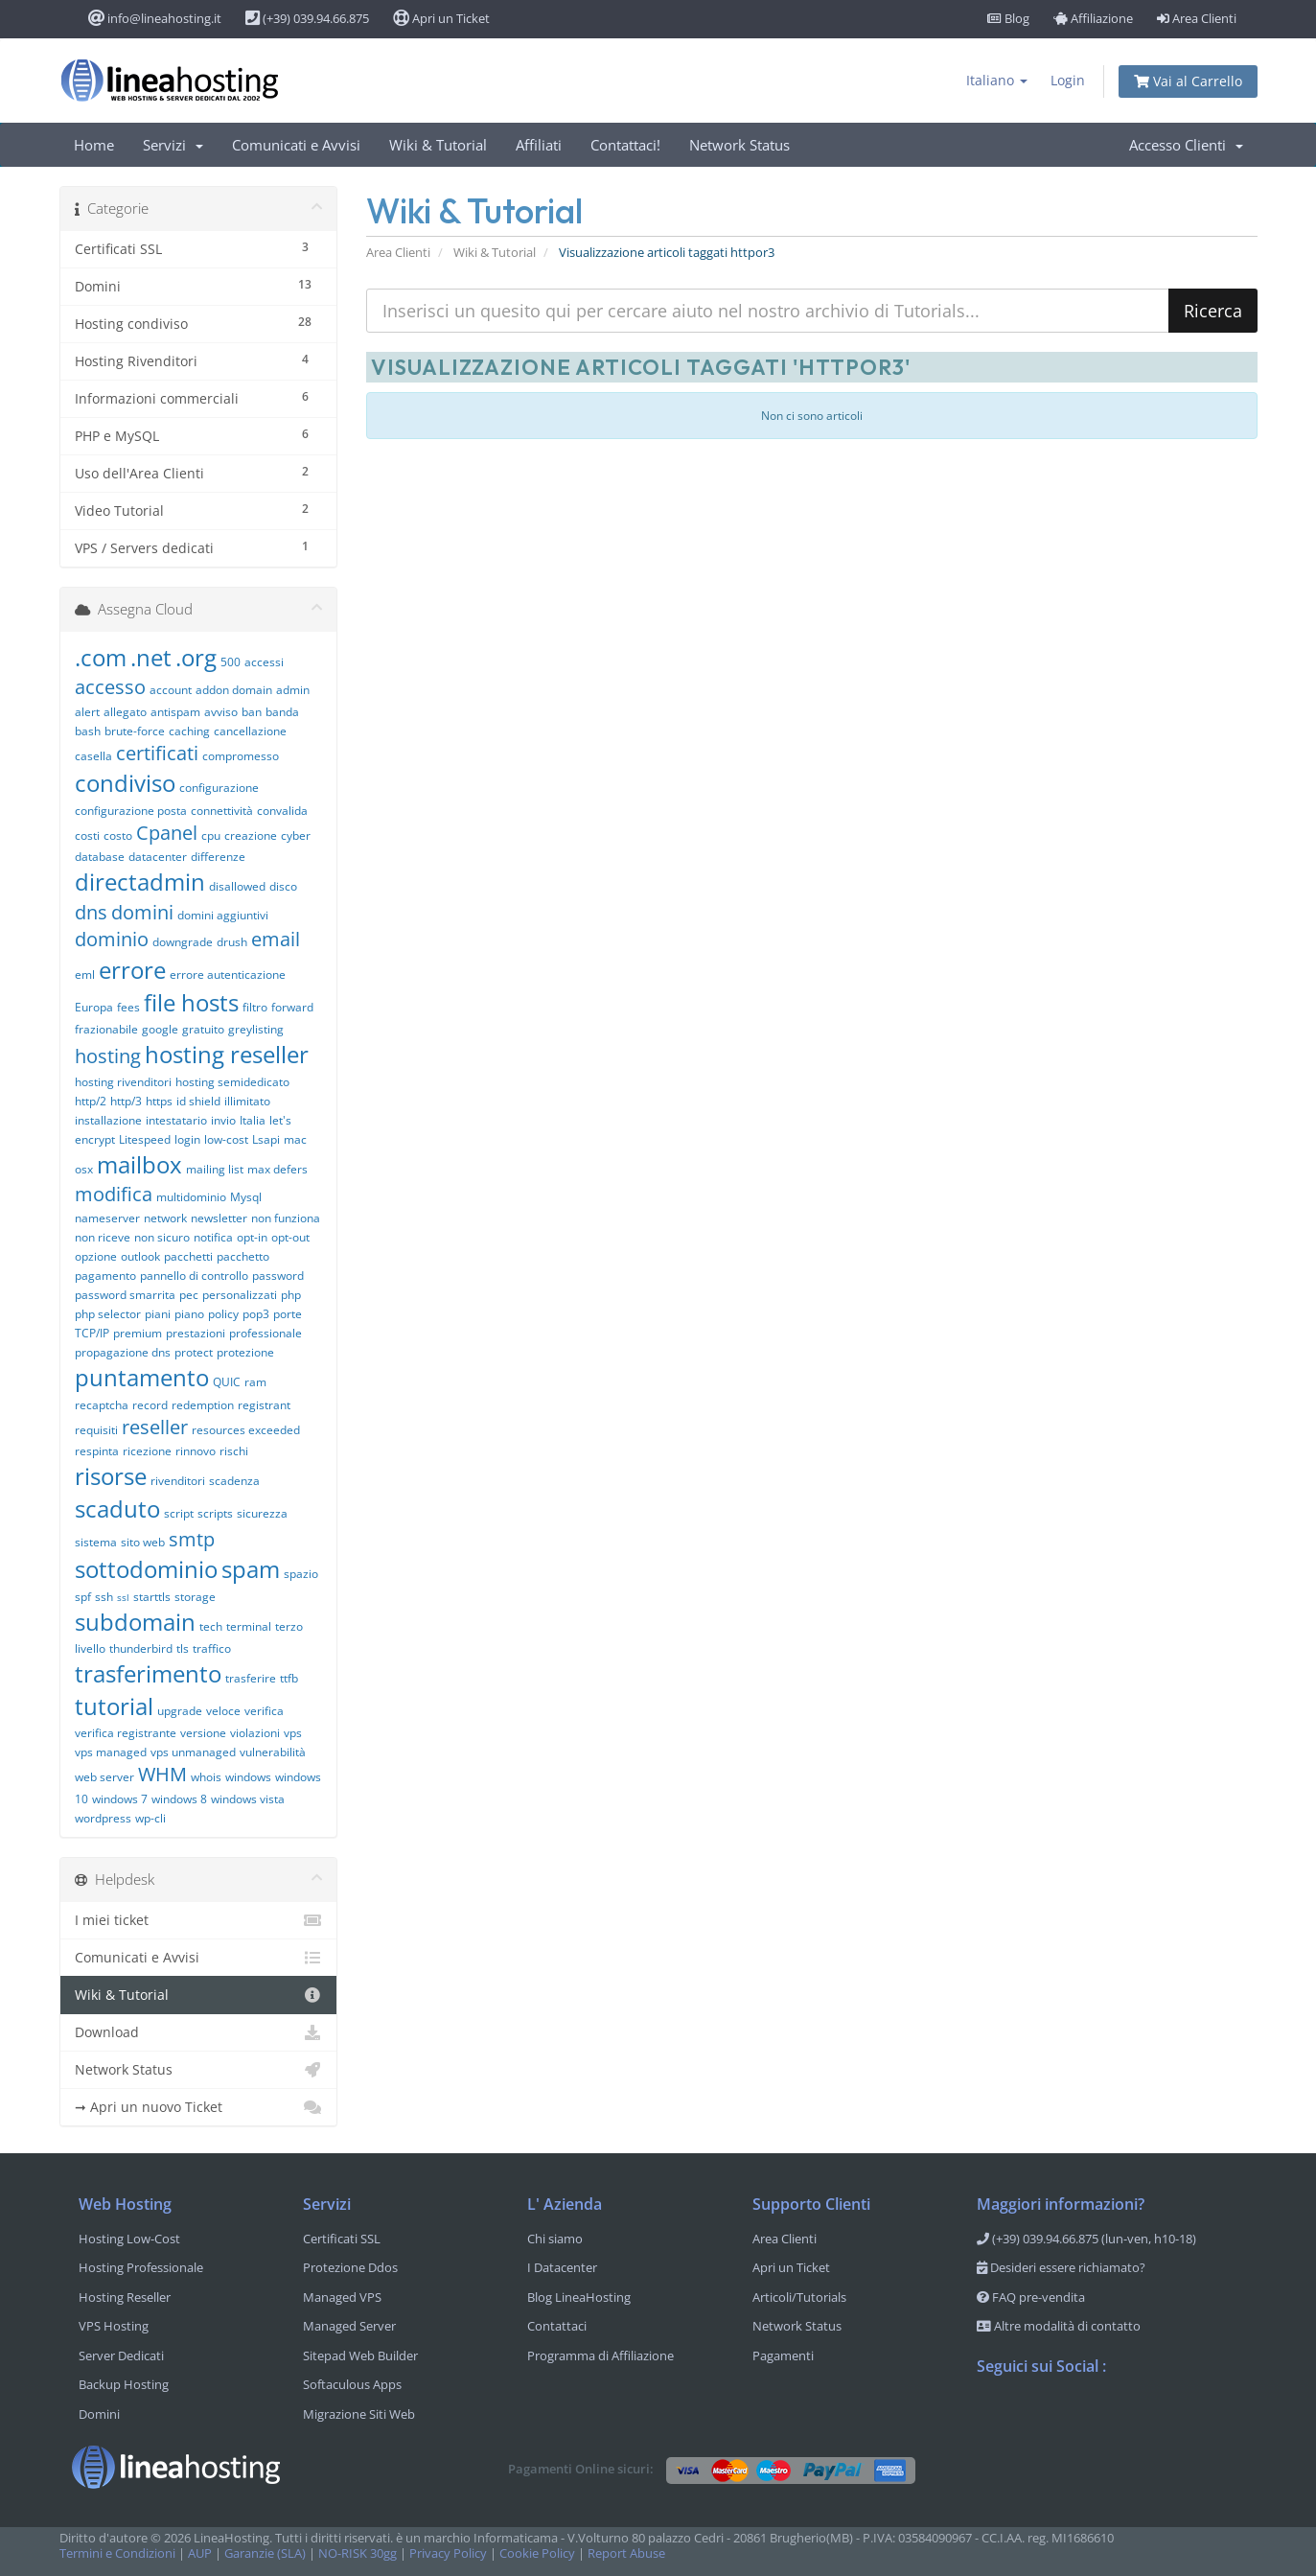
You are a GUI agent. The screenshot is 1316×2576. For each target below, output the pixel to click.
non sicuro (162, 1237)
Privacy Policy (448, 2553)
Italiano (996, 80)
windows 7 (120, 1799)
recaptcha (101, 1405)
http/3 (126, 1101)
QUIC (227, 1382)
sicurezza (262, 1513)
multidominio (191, 1197)
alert (87, 712)
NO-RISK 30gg (357, 2553)
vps (293, 1733)
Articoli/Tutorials (799, 2297)
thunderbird (141, 1648)
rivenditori (177, 1481)
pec (188, 1295)
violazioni (255, 1733)
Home (94, 144)
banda (282, 712)
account (171, 690)
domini (142, 912)
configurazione (219, 787)
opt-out (290, 1237)
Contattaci (557, 2325)
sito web (143, 1542)
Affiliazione (1093, 18)
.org (196, 657)
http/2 (90, 1101)
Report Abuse (626, 2553)
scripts (215, 1513)
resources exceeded (246, 1430)
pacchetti (188, 1256)
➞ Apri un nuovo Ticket (198, 2107)
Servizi (173, 144)
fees (128, 1007)
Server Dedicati (121, 2355)
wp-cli (150, 1818)
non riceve (102, 1237)
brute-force (134, 731)
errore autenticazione (228, 974)
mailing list (214, 1169)
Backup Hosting (124, 2384)
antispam (175, 712)
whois (206, 1777)
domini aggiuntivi (222, 915)
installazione (108, 1120)
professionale (265, 1333)
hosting (108, 1056)
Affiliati (539, 144)
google (160, 1029)
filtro (254, 1007)
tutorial (114, 1706)
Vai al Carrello (1188, 81)
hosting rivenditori (123, 1082)
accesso (110, 687)
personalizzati (239, 1295)
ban (252, 712)
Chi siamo (555, 2238)
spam (250, 1569)
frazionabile (106, 1029)
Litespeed (145, 1139)
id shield (198, 1101)
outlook (140, 1256)
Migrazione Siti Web (359, 2414)
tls (182, 1648)
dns (91, 912)
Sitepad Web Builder (360, 2355)
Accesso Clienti (1186, 144)
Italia (253, 1120)
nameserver (107, 1218)
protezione (245, 1352)
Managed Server (349, 2325)
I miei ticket (198, 1920)
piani (158, 1314)
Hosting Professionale (141, 2267)
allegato (125, 712)
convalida (282, 810)
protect (193, 1352)
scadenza (234, 1481)
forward (292, 1007)
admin (293, 690)
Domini (99, 2414)
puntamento (142, 1377)
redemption (203, 1405)
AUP (200, 2553)
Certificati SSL (342, 2238)
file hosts (191, 1002)
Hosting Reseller (125, 2297)
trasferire (250, 1678)
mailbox (139, 1164)
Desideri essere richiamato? (1061, 2267)
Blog (1008, 18)
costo (118, 835)
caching (189, 731)
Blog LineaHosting (579, 2297)
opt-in (252, 1237)
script (179, 1513)
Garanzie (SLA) (265, 2553)
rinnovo (195, 1451)
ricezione (147, 1451)
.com (101, 657)
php (291, 1295)
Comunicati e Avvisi (296, 144)
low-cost (226, 1139)
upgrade (179, 1711)
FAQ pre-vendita (1031, 2297)
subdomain (135, 1621)
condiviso (125, 783)
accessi (264, 662)
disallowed (237, 886)
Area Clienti (1196, 18)
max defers (277, 1169)
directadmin (140, 881)
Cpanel (166, 833)
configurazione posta (131, 810)
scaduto (117, 1508)
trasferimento (148, 1673)
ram (255, 1382)
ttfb (289, 1678)
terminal (248, 1626)
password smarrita (125, 1295)
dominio (112, 939)
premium (137, 1333)
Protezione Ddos (350, 2267)
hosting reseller (227, 1054)
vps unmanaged (193, 1752)
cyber (296, 835)
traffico (212, 1648)
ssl (123, 1597)
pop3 (255, 1314)
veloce (223, 1711)
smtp (192, 1539)
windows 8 (179, 1799)
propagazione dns (123, 1352)
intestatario (176, 1120)
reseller (155, 1427)
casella (93, 756)
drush (232, 942)
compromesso (240, 756)
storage (195, 1597)
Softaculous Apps (352, 2384)
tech (210, 1626)
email (275, 939)
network (165, 1218)
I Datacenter (562, 2267)
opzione (96, 1256)
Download (198, 2032)
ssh (104, 1597)
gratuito (203, 1029)
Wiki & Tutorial (438, 144)
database (100, 856)
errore (132, 970)
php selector (108, 1314)
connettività (222, 810)
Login (1067, 80)
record (150, 1405)
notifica (213, 1237)
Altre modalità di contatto (1059, 2325)
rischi (233, 1451)
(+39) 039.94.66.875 (307, 18)
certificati (157, 753)
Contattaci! (625, 144)
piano (189, 1314)
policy (223, 1314)
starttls (152, 1597)
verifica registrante (125, 1733)
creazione (250, 835)
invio (223, 1120)
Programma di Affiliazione (600, 2355)
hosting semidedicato (232, 1082)
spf (83, 1597)
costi (87, 835)
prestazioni (195, 1333)
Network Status (739, 144)
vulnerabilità (273, 1752)
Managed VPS (342, 2297)
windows (248, 1777)
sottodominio (146, 1569)
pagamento (105, 1275)
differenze (218, 856)
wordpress (103, 1818)
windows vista (248, 1799)
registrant (264, 1405)
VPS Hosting (114, 2325)
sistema (96, 1542)
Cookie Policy (537, 2553)
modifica (113, 1194)
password (278, 1275)
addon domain (234, 690)
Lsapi (266, 1139)
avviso (221, 712)
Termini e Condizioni (117, 2553)
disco (283, 886)
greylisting (256, 1029)
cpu (210, 835)
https (159, 1101)
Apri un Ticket (441, 18)
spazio (301, 1574)
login (187, 1139)
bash (88, 731)
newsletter (219, 1218)
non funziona (285, 1218)
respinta (97, 1451)
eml (85, 974)
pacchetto (243, 1256)
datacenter (157, 856)
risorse (111, 1476)
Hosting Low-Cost (129, 2238)
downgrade (182, 942)
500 (230, 662)
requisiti (96, 1430)
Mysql (246, 1197)
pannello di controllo (194, 1275)
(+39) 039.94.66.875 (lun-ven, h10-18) (1086, 2238)
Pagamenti (783, 2355)
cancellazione (250, 731)
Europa (94, 1007)
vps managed (111, 1752)
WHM (162, 1774)
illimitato (247, 1101)
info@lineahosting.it (154, 18)
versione (203, 1733)
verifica (264, 1711)
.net (151, 657)
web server (104, 1777)
